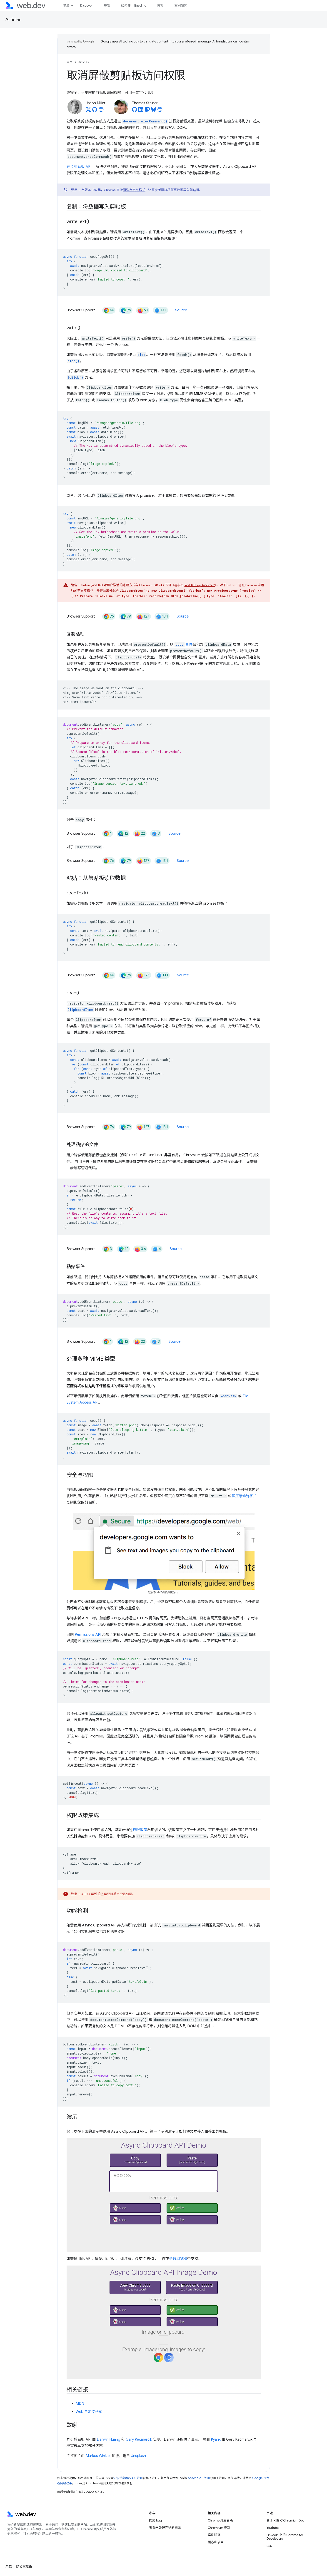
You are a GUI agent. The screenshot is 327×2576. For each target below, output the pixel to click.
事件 (184, 644)
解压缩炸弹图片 (244, 1496)
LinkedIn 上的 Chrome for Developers (285, 2537)
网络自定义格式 (134, 190)
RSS (269, 2546)
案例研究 (180, 5)
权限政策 (140, 1830)
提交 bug (155, 2520)
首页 (69, 62)
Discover (86, 5)
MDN (80, 2403)
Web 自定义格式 (89, 2412)
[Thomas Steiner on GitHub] (134, 111)
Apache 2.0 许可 (199, 2478)
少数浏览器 (178, 2258)
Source (181, 310)
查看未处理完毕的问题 (165, 2528)
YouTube (273, 2528)
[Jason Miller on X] (88, 111)
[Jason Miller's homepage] (101, 111)
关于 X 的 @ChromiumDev (285, 2520)
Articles (13, 19)
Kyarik (216, 2439)
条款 (8, 2566)
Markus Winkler (98, 2456)
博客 (160, 5)
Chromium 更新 (219, 2528)
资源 (66, 5)
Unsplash (138, 2456)
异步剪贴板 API (79, 166)
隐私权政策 (24, 2566)
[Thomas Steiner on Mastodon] (147, 111)
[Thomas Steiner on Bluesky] (153, 111)
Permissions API (88, 1634)
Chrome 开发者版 (220, 2520)
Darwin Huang (108, 2439)
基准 (107, 5)
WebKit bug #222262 (200, 585)
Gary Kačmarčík (139, 2439)
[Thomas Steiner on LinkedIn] (140, 111)
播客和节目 (216, 2542)
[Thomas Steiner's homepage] (159, 111)
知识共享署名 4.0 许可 (128, 2478)
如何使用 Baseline (133, 5)
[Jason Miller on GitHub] (94, 111)
